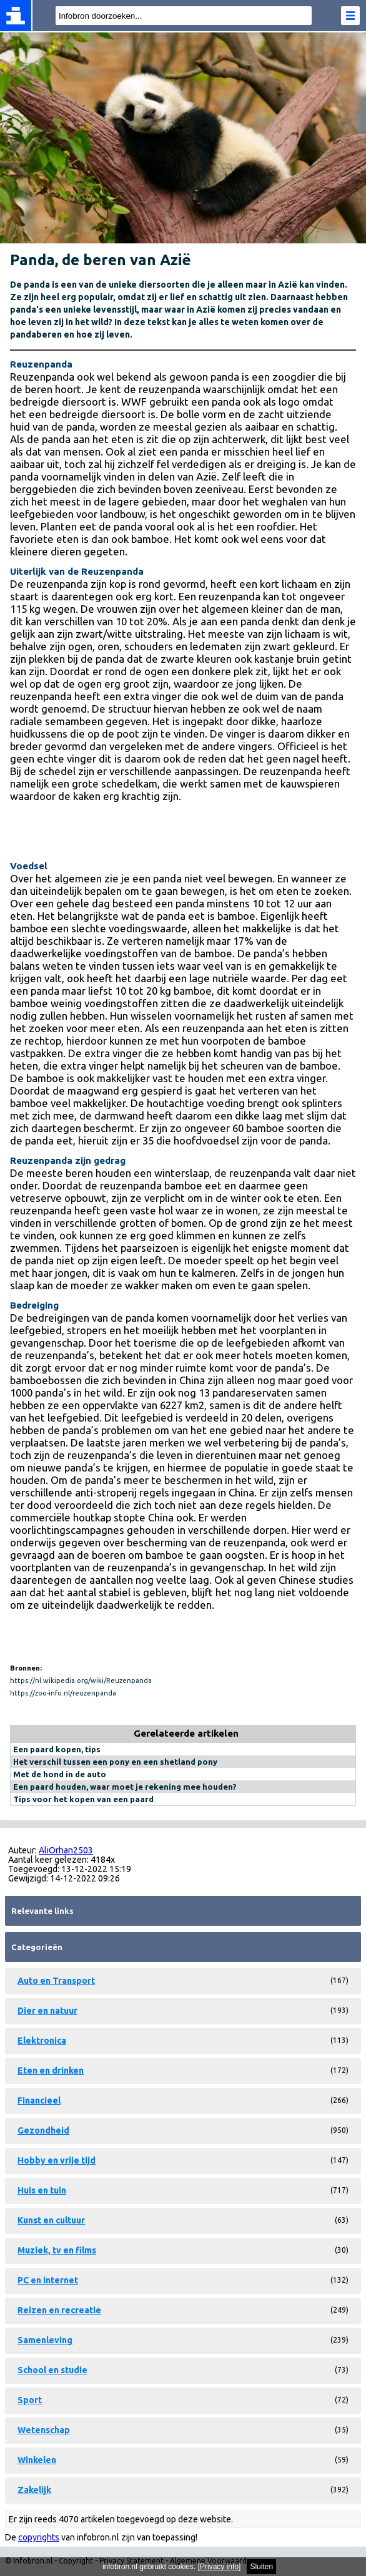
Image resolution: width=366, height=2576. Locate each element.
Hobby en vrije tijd (56, 2160)
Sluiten (261, 2566)
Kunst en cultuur (51, 2220)
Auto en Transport (56, 1981)
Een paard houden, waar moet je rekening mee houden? (125, 1786)
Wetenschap (43, 2430)
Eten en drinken (50, 2071)
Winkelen (36, 2460)
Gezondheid (43, 2130)
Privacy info (219, 2566)
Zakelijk (34, 2490)
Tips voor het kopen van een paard (83, 1799)
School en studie (52, 2370)
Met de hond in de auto (59, 1774)
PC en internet (47, 2280)
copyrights (38, 2537)
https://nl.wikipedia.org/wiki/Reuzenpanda (81, 1680)
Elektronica (41, 2041)
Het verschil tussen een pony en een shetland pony (115, 1761)
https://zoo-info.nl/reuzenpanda (63, 1693)
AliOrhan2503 (66, 1850)
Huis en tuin (41, 2190)
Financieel (39, 2100)
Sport (29, 2400)
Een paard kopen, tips (57, 1749)
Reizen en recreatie (59, 2310)
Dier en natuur (47, 2011)
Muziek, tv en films (56, 2250)
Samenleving (44, 2340)
